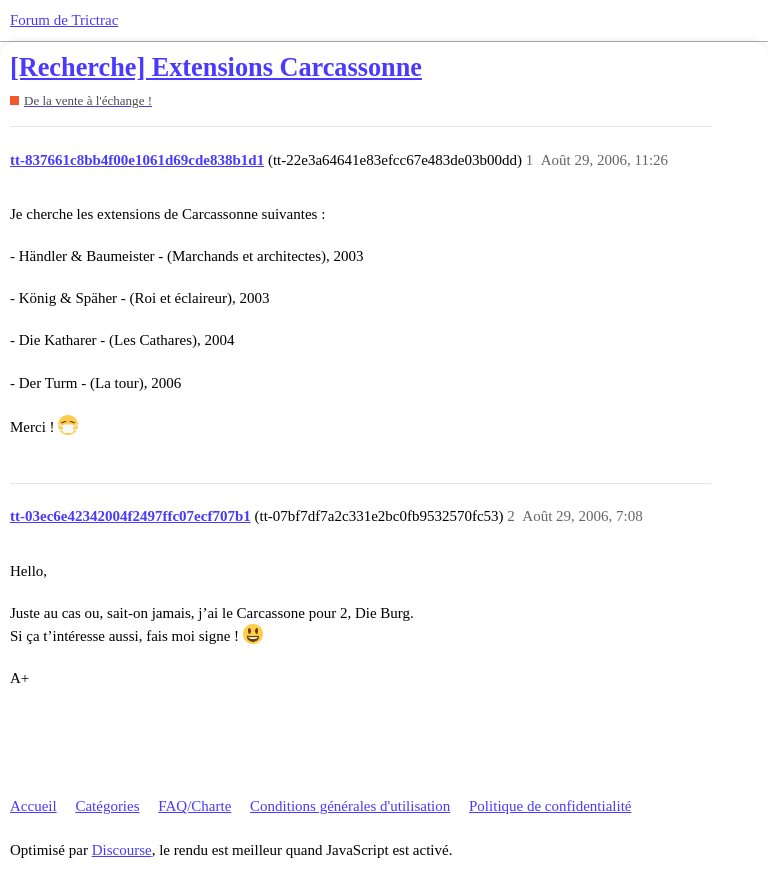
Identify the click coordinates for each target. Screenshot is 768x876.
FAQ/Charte (194, 806)
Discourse (122, 850)
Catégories (107, 806)
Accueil (33, 806)
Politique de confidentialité (550, 806)
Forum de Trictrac (64, 20)
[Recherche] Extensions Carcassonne (216, 67)
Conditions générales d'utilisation (350, 806)
